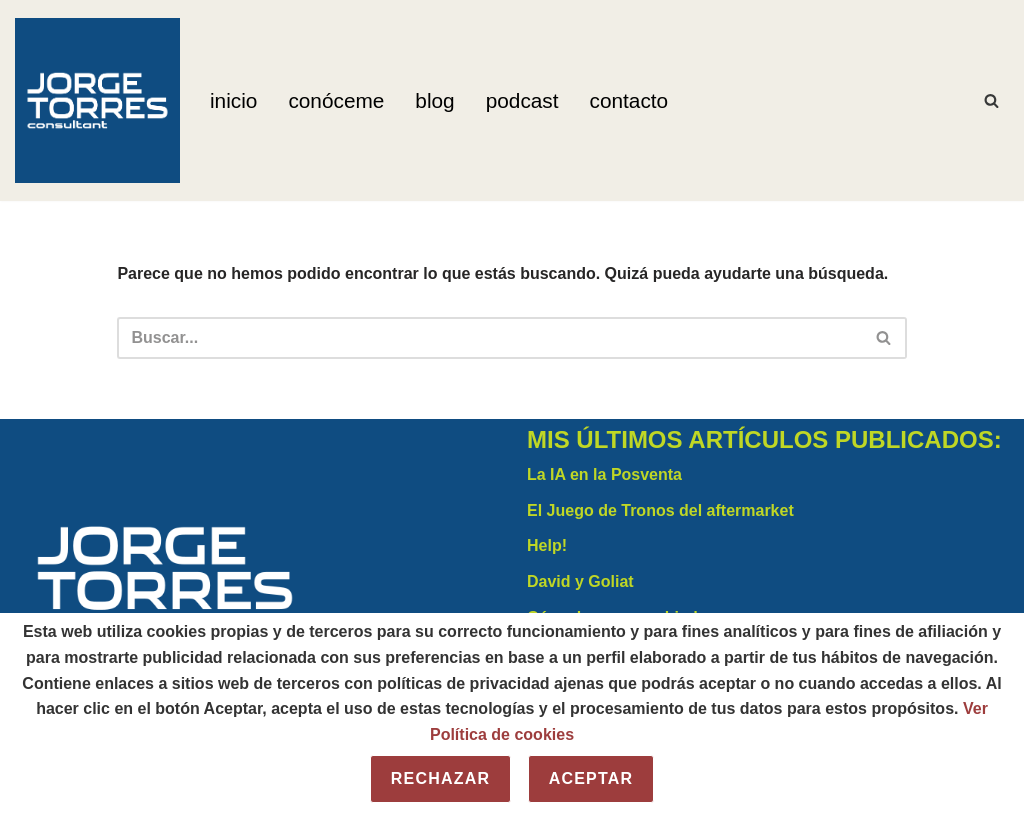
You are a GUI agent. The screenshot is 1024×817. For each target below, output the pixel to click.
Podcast (522, 100)
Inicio (233, 100)
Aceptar (591, 778)
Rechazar (440, 778)
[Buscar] (991, 100)
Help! (547, 545)
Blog (434, 100)
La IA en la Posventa (604, 474)
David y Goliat (580, 581)
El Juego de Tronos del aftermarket (660, 510)
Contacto (629, 100)
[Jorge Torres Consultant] (97, 100)
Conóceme (336, 100)
